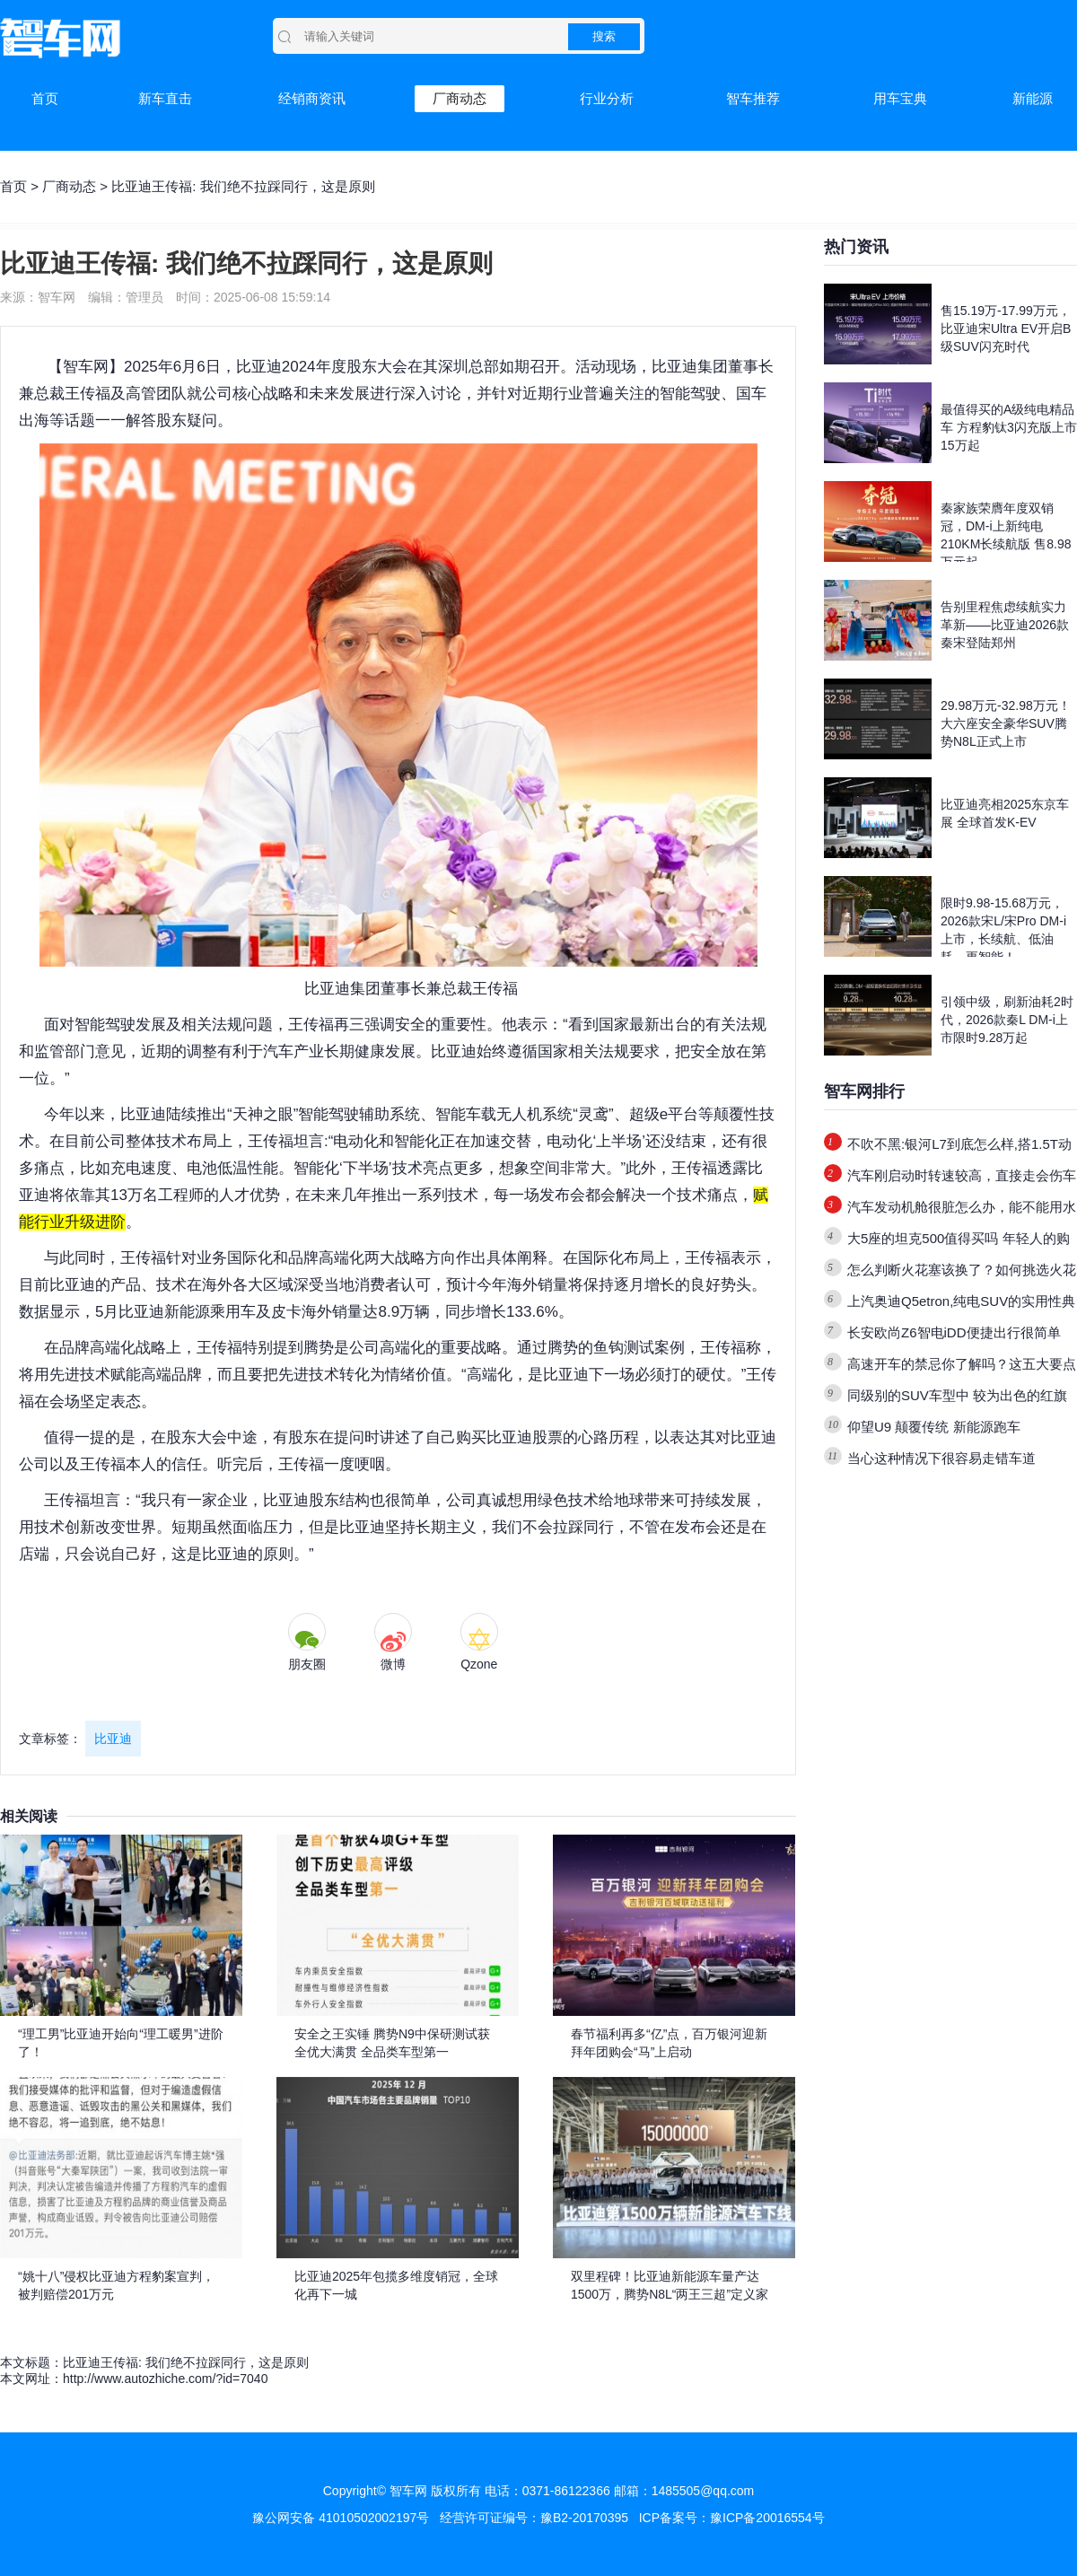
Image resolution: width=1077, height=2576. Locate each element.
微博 (393, 1664)
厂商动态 (459, 98)
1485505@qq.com (703, 2491)
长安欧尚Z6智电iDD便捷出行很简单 (954, 1332)
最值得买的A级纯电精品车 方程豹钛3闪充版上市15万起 (1009, 427)
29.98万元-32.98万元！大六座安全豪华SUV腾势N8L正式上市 (1006, 723)
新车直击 (165, 98)
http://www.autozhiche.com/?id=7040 (165, 2378)
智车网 (86, 366)
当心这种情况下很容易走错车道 (941, 1458)
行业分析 (607, 98)
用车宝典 (900, 98)
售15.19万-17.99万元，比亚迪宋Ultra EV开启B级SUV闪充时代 (1006, 328)
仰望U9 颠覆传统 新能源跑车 (933, 1426)
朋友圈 (307, 1664)
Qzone (478, 1664)
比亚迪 (113, 1738)
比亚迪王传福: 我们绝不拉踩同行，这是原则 (186, 2362)
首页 (44, 98)
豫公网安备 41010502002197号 (340, 2517)
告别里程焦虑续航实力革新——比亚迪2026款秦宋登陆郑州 (1005, 625)
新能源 (1032, 98)
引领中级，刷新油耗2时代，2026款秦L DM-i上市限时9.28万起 (1007, 1019)
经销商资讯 (312, 98)
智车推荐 (753, 98)
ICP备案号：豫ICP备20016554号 (732, 2517)
